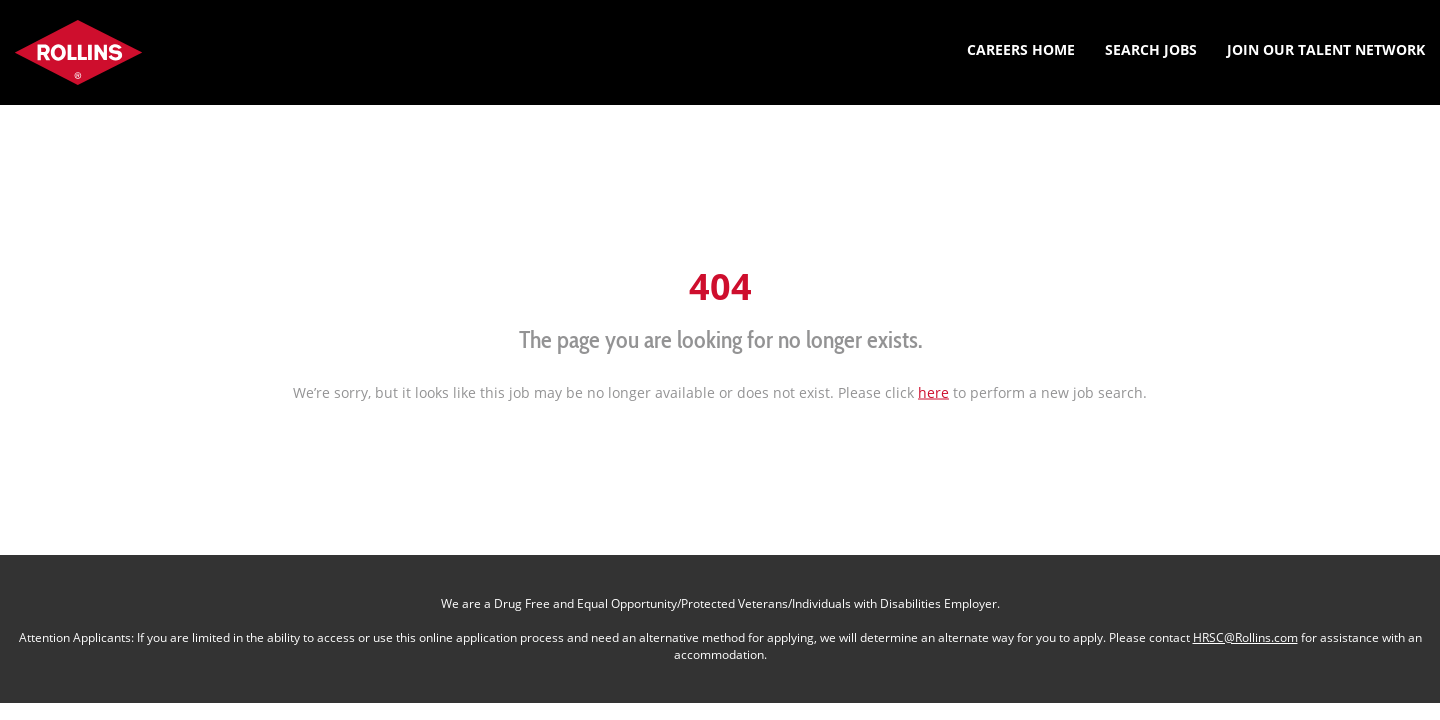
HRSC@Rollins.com (1245, 637)
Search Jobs (1151, 49)
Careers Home (1021, 49)
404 (720, 285)
